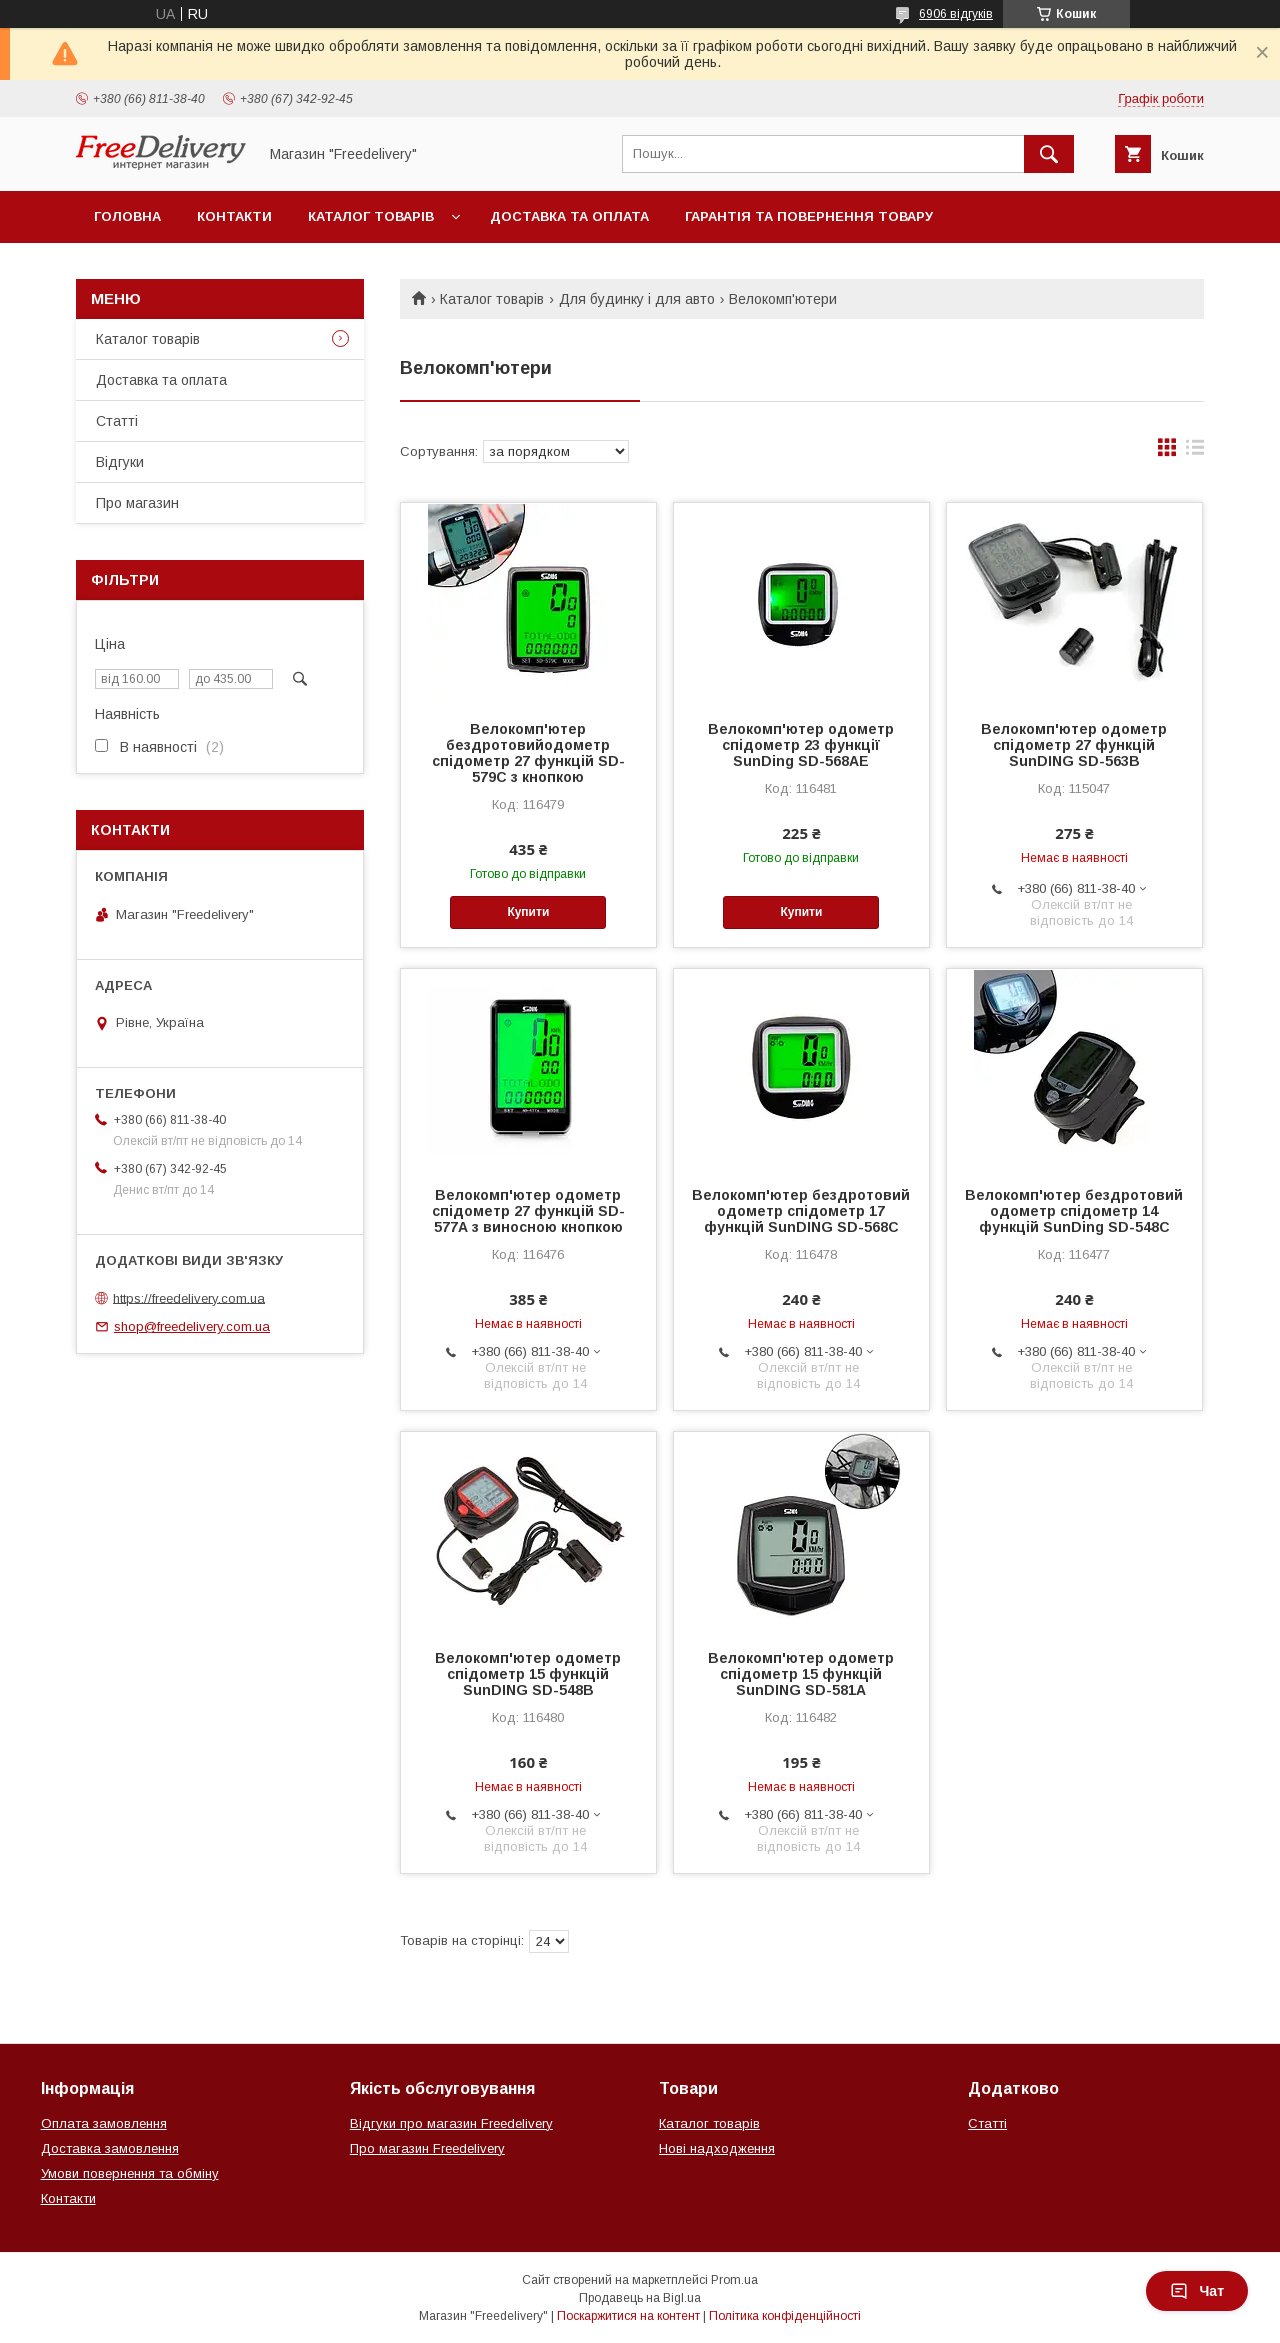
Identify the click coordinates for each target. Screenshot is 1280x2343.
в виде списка (1195, 452)
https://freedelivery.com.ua (189, 1297)
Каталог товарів (371, 216)
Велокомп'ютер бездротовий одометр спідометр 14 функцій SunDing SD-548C (1074, 1211)
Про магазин (137, 503)
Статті (117, 421)
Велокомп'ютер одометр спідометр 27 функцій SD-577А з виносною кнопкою (528, 1211)
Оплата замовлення (104, 2123)
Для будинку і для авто (637, 299)
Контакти (234, 216)
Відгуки (120, 462)
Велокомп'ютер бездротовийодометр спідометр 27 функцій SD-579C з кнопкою (528, 753)
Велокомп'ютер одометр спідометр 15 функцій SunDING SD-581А (801, 1674)
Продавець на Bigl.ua (640, 2298)
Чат (1197, 2291)
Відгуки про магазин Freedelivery (451, 2123)
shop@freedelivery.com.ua (192, 1326)
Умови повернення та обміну (130, 2173)
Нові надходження (717, 2148)
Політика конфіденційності (785, 2316)
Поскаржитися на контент (628, 2316)
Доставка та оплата (569, 216)
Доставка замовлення (110, 2148)
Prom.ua (734, 2280)
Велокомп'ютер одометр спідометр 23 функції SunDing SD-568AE (801, 745)
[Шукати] (1049, 154)
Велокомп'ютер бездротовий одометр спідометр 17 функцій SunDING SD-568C (801, 1211)
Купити (528, 912)
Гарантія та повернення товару (809, 216)
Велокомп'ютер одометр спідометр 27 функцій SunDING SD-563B (1074, 745)
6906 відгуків (956, 14)
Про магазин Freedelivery (427, 2148)
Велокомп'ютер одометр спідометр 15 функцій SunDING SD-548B (528, 1674)
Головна (127, 216)
